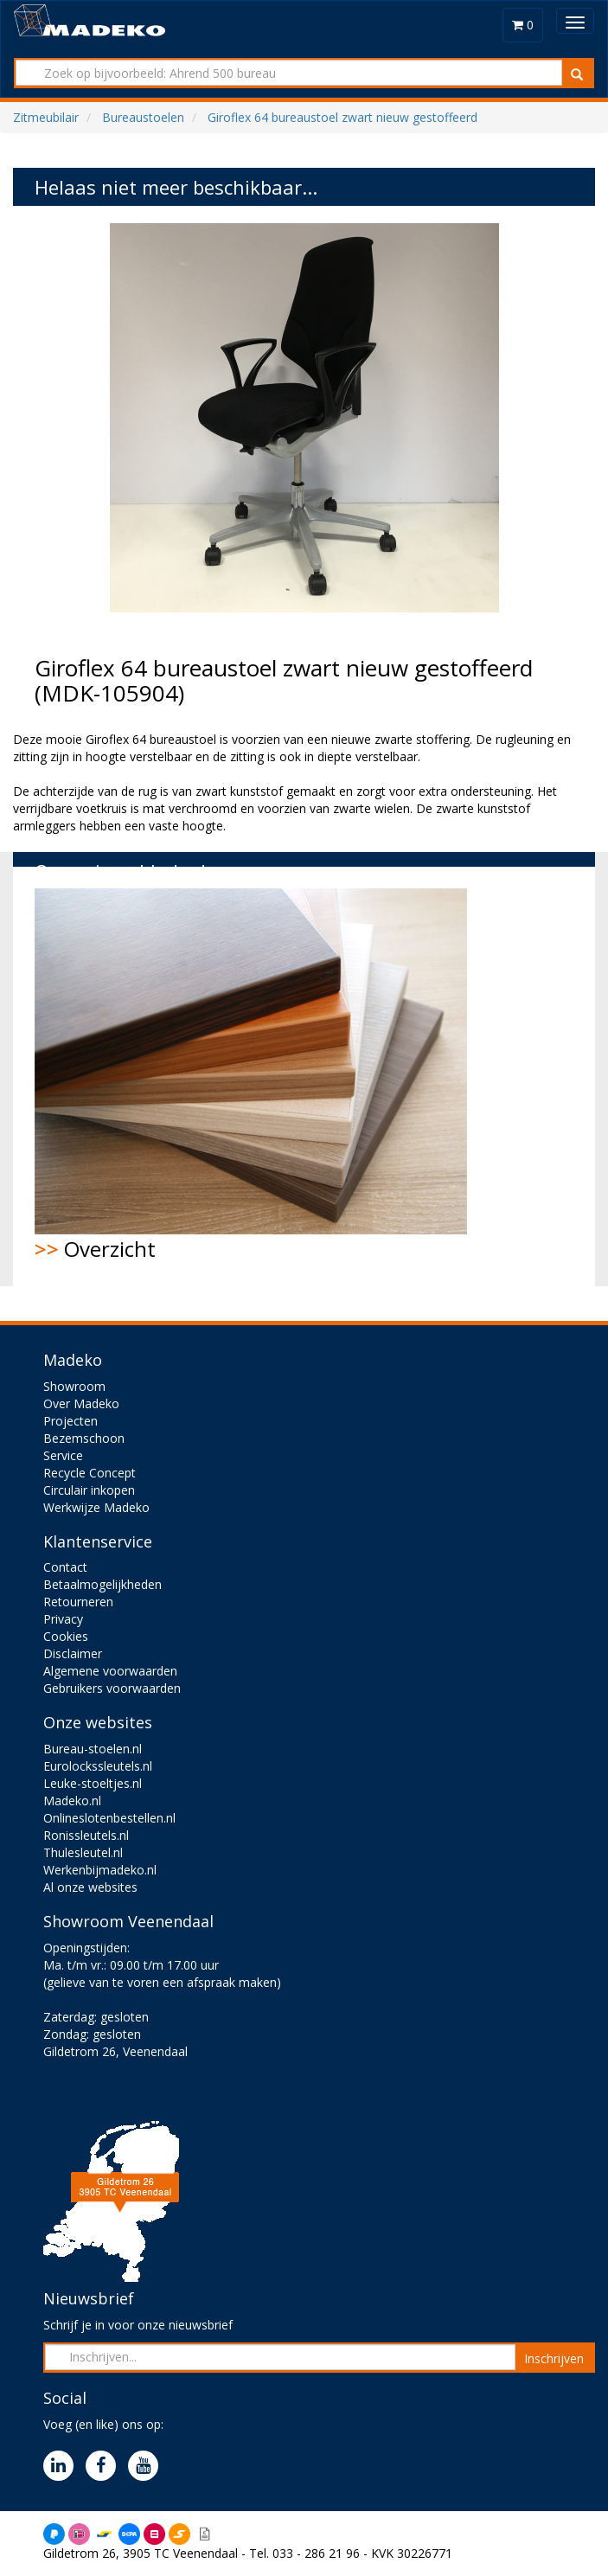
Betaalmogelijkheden (102, 1584)
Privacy (63, 1619)
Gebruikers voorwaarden (112, 1688)
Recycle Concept (89, 1472)
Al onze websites (90, 1887)
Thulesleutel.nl (83, 1852)
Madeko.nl (72, 1800)
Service (63, 1455)
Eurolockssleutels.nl (97, 1766)
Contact (65, 1567)
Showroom (74, 1386)
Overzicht (251, 1075)
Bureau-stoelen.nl (92, 1748)
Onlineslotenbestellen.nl (109, 1818)
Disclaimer (72, 1653)
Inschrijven (554, 2358)
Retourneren (78, 1601)
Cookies (65, 1636)
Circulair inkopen (89, 1490)
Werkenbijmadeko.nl (100, 1870)
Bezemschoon (84, 1438)
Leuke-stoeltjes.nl (92, 1783)
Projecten (70, 1421)
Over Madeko (81, 1403)
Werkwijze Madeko (96, 1507)
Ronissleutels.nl (86, 1835)
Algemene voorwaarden (110, 1671)
